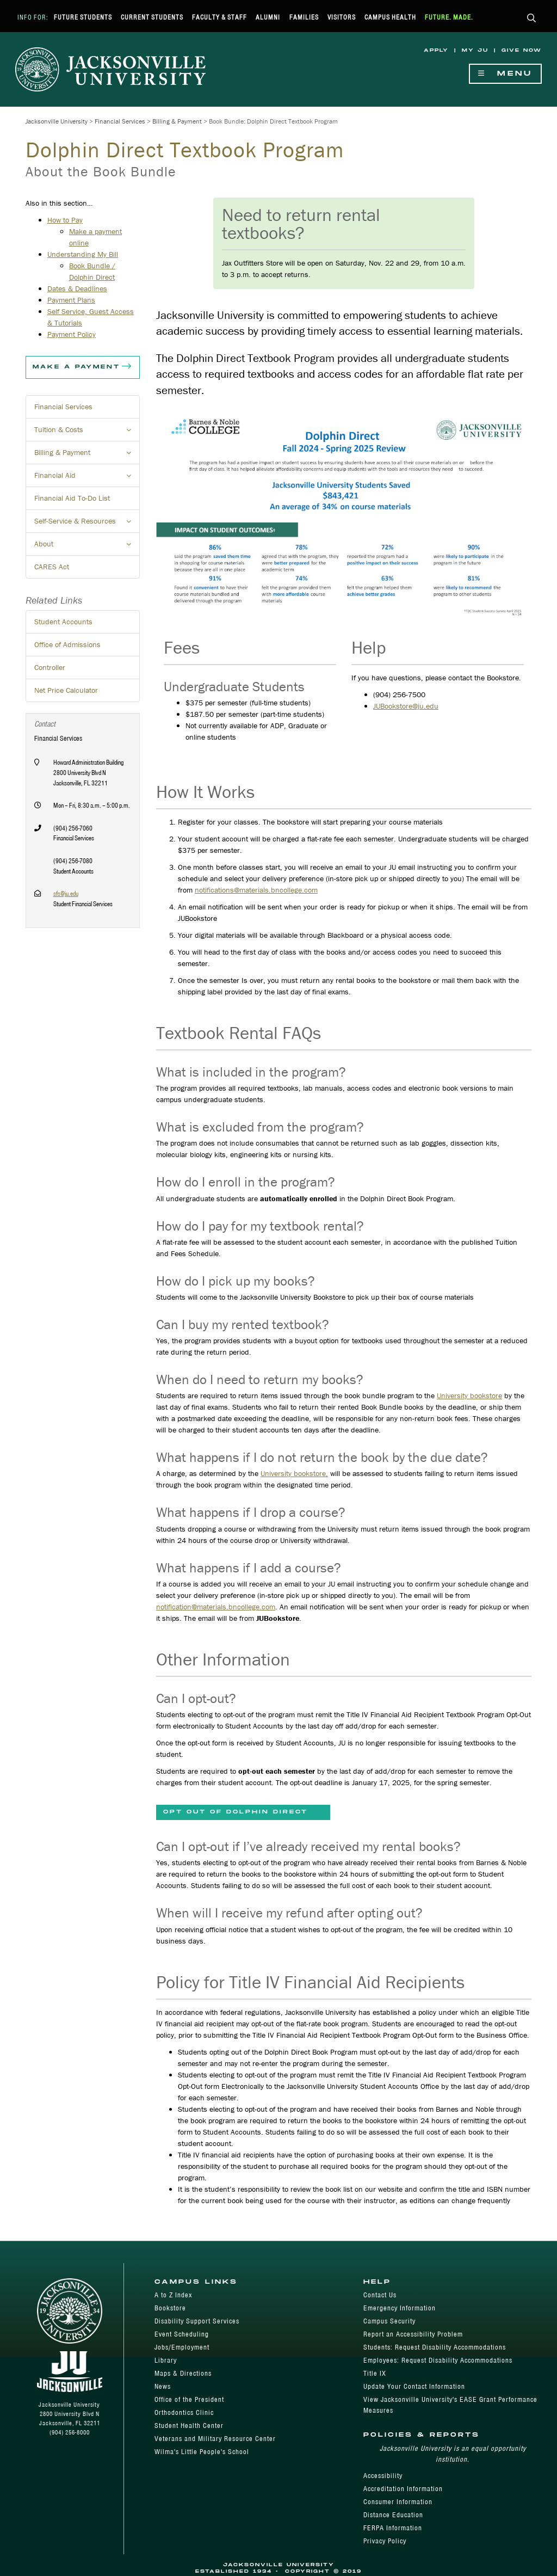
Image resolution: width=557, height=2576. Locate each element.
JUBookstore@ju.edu (405, 706)
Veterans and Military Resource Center (215, 2438)
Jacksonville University (57, 121)
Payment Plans (71, 300)
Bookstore (170, 2308)
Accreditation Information (403, 2488)
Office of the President (189, 2399)
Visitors (341, 17)
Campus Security (389, 2321)
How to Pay (65, 220)
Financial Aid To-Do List (72, 498)
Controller (49, 667)
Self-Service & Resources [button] (87, 524)
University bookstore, (294, 1473)
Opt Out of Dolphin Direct (235, 1812)
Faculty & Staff (219, 17)
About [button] (87, 547)
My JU (475, 50)
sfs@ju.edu (65, 893)
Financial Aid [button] (87, 478)
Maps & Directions (183, 2373)
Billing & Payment (177, 121)
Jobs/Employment (181, 2347)
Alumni (268, 17)
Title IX (374, 2373)
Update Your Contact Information (414, 2386)
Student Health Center (189, 2425)
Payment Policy (71, 334)
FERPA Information (392, 2527)
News (162, 2386)
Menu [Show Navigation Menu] (505, 74)
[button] (532, 18)
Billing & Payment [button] (87, 455)
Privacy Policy (384, 2541)
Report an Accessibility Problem (413, 2334)
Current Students (152, 17)
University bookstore (469, 1395)
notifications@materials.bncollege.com (256, 890)
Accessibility (383, 2475)
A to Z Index (173, 2295)
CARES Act (51, 566)
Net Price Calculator (66, 690)
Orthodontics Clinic (184, 2412)
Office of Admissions (67, 644)
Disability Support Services (196, 2321)
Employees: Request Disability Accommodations (437, 2360)
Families (304, 17)
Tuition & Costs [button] (87, 432)
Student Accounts (63, 621)
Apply (436, 50)
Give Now (522, 50)
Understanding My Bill (82, 254)
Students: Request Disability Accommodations (434, 2347)
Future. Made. (449, 17)
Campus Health (390, 17)
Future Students (83, 17)
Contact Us (380, 2295)
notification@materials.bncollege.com (215, 1607)
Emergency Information (399, 2308)
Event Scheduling (181, 2334)
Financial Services (120, 121)
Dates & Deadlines (77, 288)
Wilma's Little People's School (201, 2451)
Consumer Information (397, 2501)
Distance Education (393, 2514)
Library (165, 2360)
